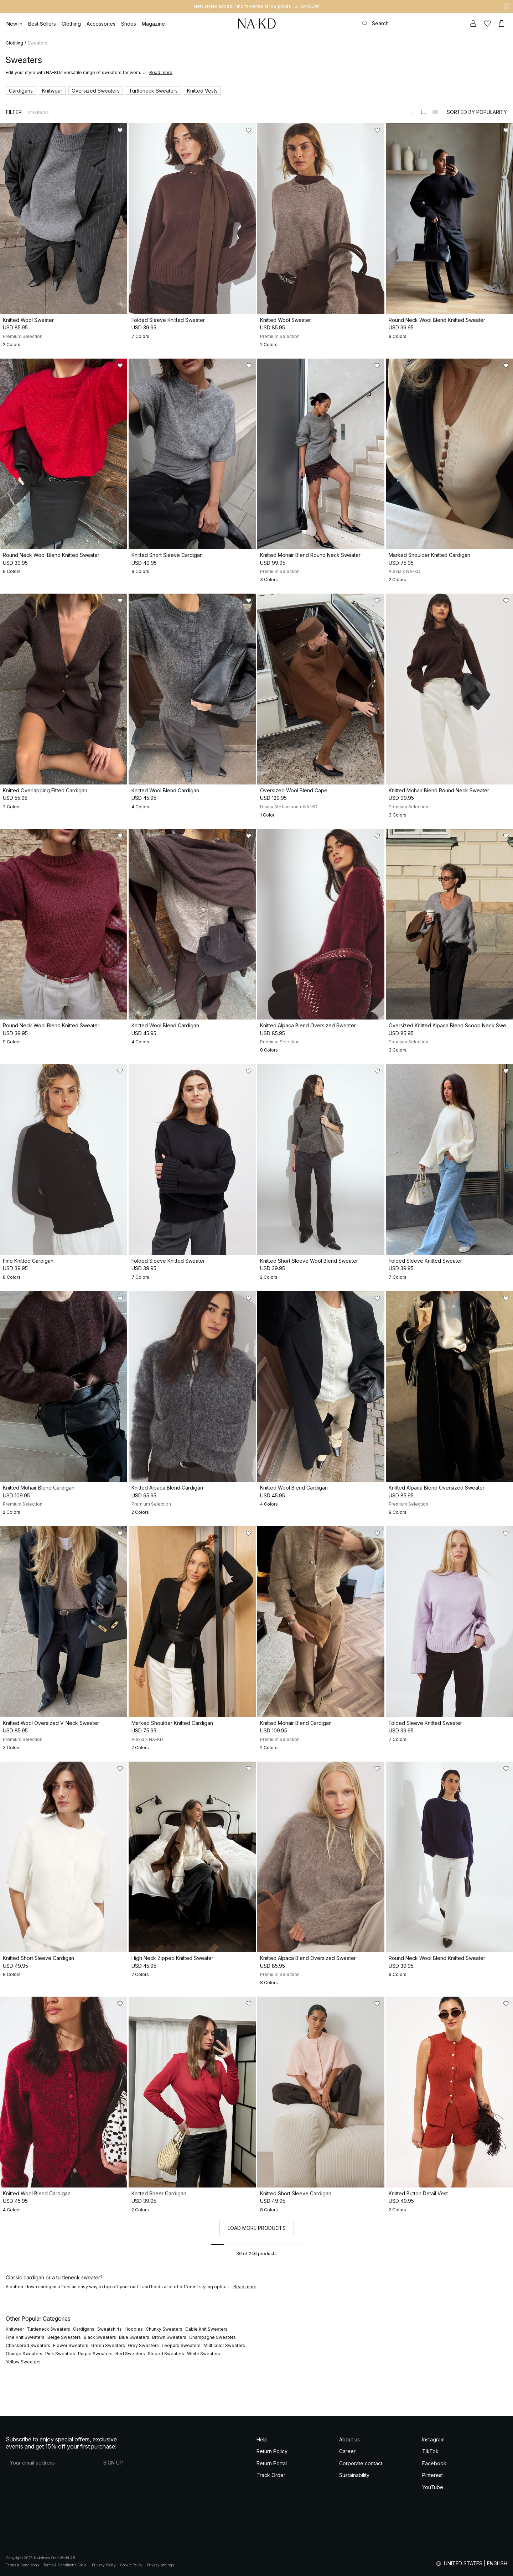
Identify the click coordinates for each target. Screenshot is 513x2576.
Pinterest (432, 2475)
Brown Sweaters (169, 2337)
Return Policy (271, 2451)
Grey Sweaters (143, 2345)
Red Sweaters (130, 2353)
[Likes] (487, 23)
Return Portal (271, 2463)
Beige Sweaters (64, 2337)
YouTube (432, 2487)
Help (262, 2439)
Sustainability (354, 2475)
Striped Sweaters (166, 2353)
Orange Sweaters (24, 2353)
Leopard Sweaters (181, 2345)
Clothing (14, 43)
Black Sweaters (100, 2337)
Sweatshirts (109, 2329)
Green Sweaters (108, 2345)
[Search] (411, 23)
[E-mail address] (51, 2463)
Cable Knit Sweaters (206, 2329)
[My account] (473, 23)
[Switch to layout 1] (412, 112)
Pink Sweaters (60, 2353)
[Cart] (501, 23)
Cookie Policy (131, 2565)
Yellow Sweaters (23, 2361)
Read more (160, 72)
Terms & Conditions (22, 2565)
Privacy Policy (104, 2565)
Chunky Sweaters (164, 2329)
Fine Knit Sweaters (25, 2337)
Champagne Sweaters (212, 2337)
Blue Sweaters (134, 2337)
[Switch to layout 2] (423, 112)
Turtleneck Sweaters (48, 2329)
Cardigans (83, 2329)
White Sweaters (203, 2353)
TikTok (430, 2451)
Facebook (434, 2463)
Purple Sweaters (95, 2353)
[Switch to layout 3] (435, 112)
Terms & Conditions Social (65, 2565)
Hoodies (134, 2329)
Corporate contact (360, 2463)
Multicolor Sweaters (224, 2345)
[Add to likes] (120, 130)
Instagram (433, 2439)
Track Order (270, 2475)
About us (349, 2439)
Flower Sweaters (70, 2345)
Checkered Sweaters (28, 2345)
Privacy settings (160, 2565)
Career (347, 2451)
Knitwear (15, 2329)
